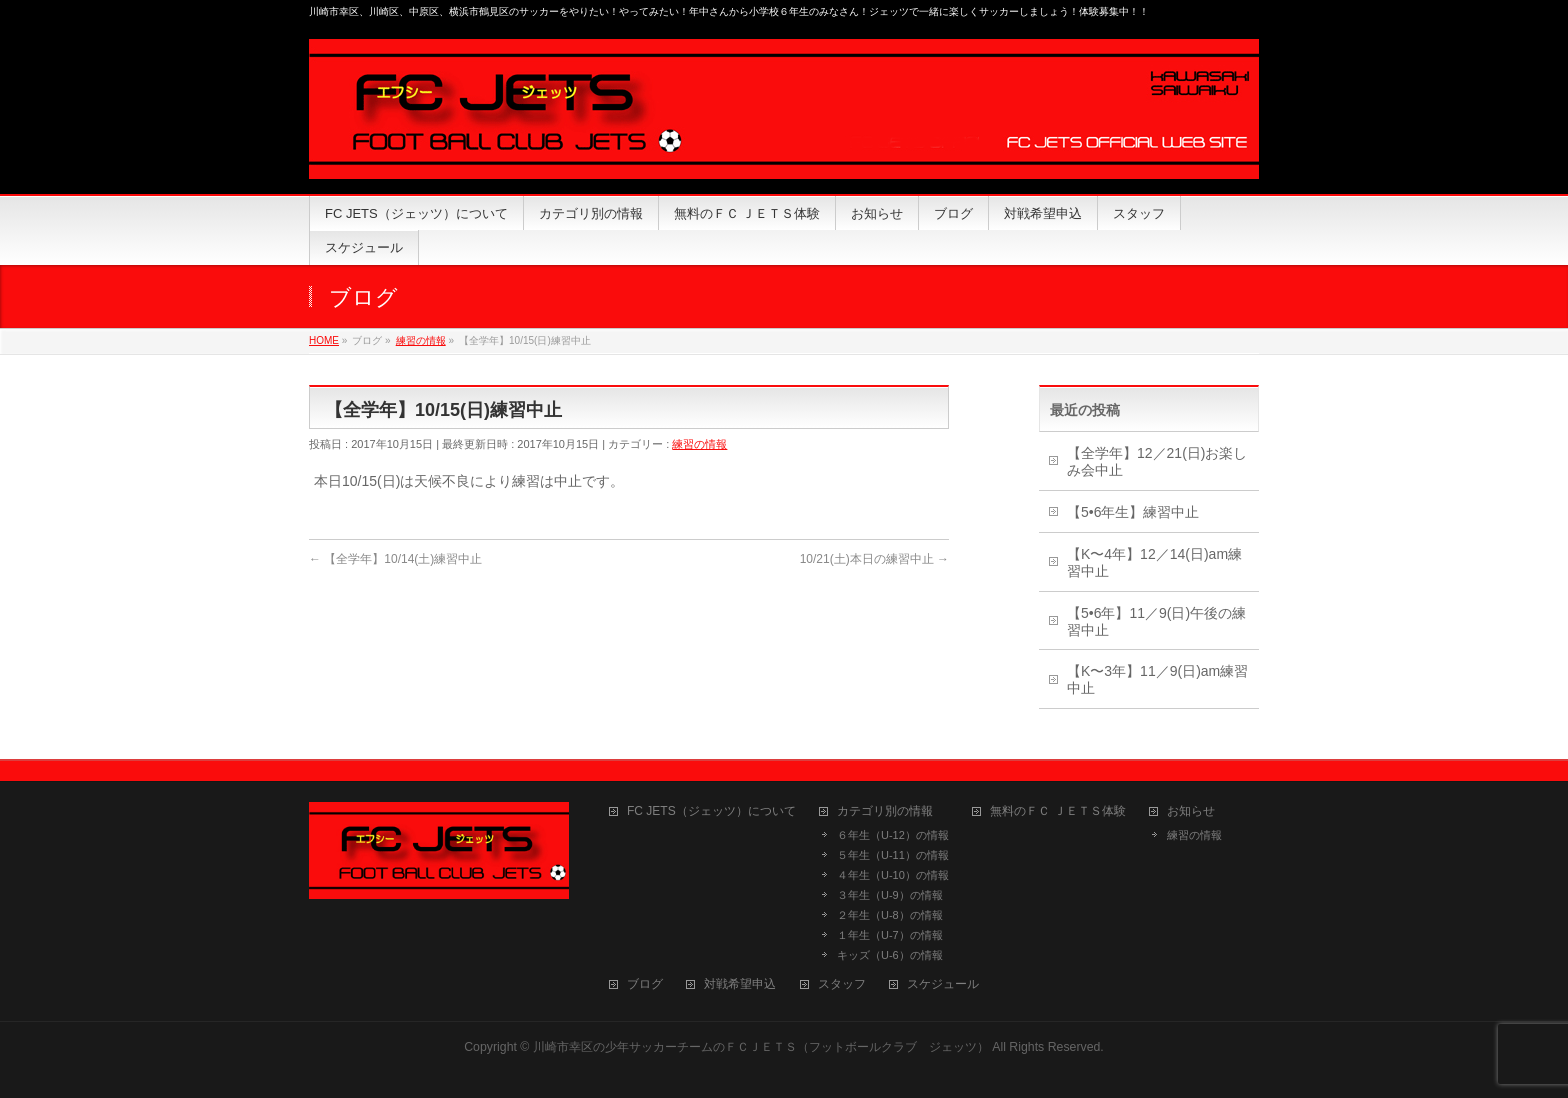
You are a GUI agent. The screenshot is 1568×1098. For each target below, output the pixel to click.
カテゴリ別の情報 (885, 811)
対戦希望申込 (740, 984)
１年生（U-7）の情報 (890, 935)
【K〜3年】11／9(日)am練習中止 (1157, 679)
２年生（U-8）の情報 (890, 915)
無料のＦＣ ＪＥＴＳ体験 (1057, 811)
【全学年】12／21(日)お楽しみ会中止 (1157, 461)
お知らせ (1191, 811)
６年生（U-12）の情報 (893, 835)
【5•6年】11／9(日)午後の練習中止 (1156, 621)
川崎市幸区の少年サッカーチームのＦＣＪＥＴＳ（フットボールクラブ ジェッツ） (761, 1047)
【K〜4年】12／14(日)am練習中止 (1154, 562)
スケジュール (943, 984)
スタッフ (842, 984)
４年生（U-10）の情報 (893, 875)
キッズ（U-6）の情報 (890, 955)
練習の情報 (699, 444)
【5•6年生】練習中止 (1133, 512)
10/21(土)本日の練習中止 (874, 559)
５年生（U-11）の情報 (893, 855)
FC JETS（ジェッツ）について (711, 811)
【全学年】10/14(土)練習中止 (395, 559)
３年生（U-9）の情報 (890, 895)
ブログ (645, 984)
